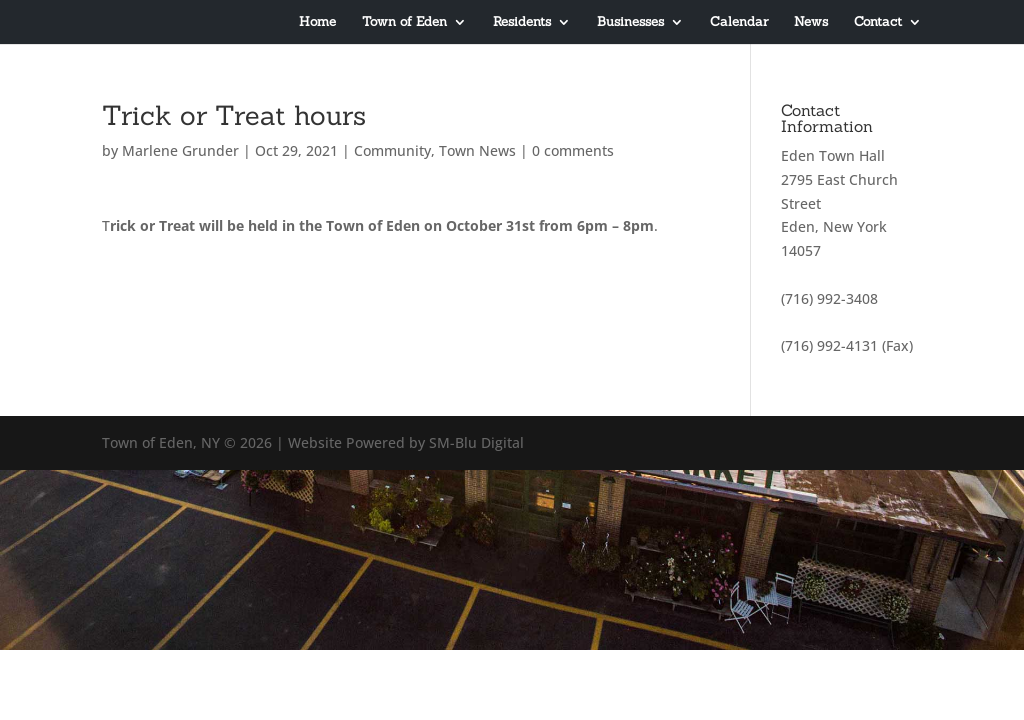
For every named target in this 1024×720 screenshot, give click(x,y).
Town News (477, 150)
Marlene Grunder (180, 150)
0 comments (573, 150)
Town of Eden (404, 22)
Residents (522, 22)
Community (392, 150)
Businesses (630, 22)
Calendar (739, 22)
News (811, 22)
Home (317, 22)
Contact (878, 22)
